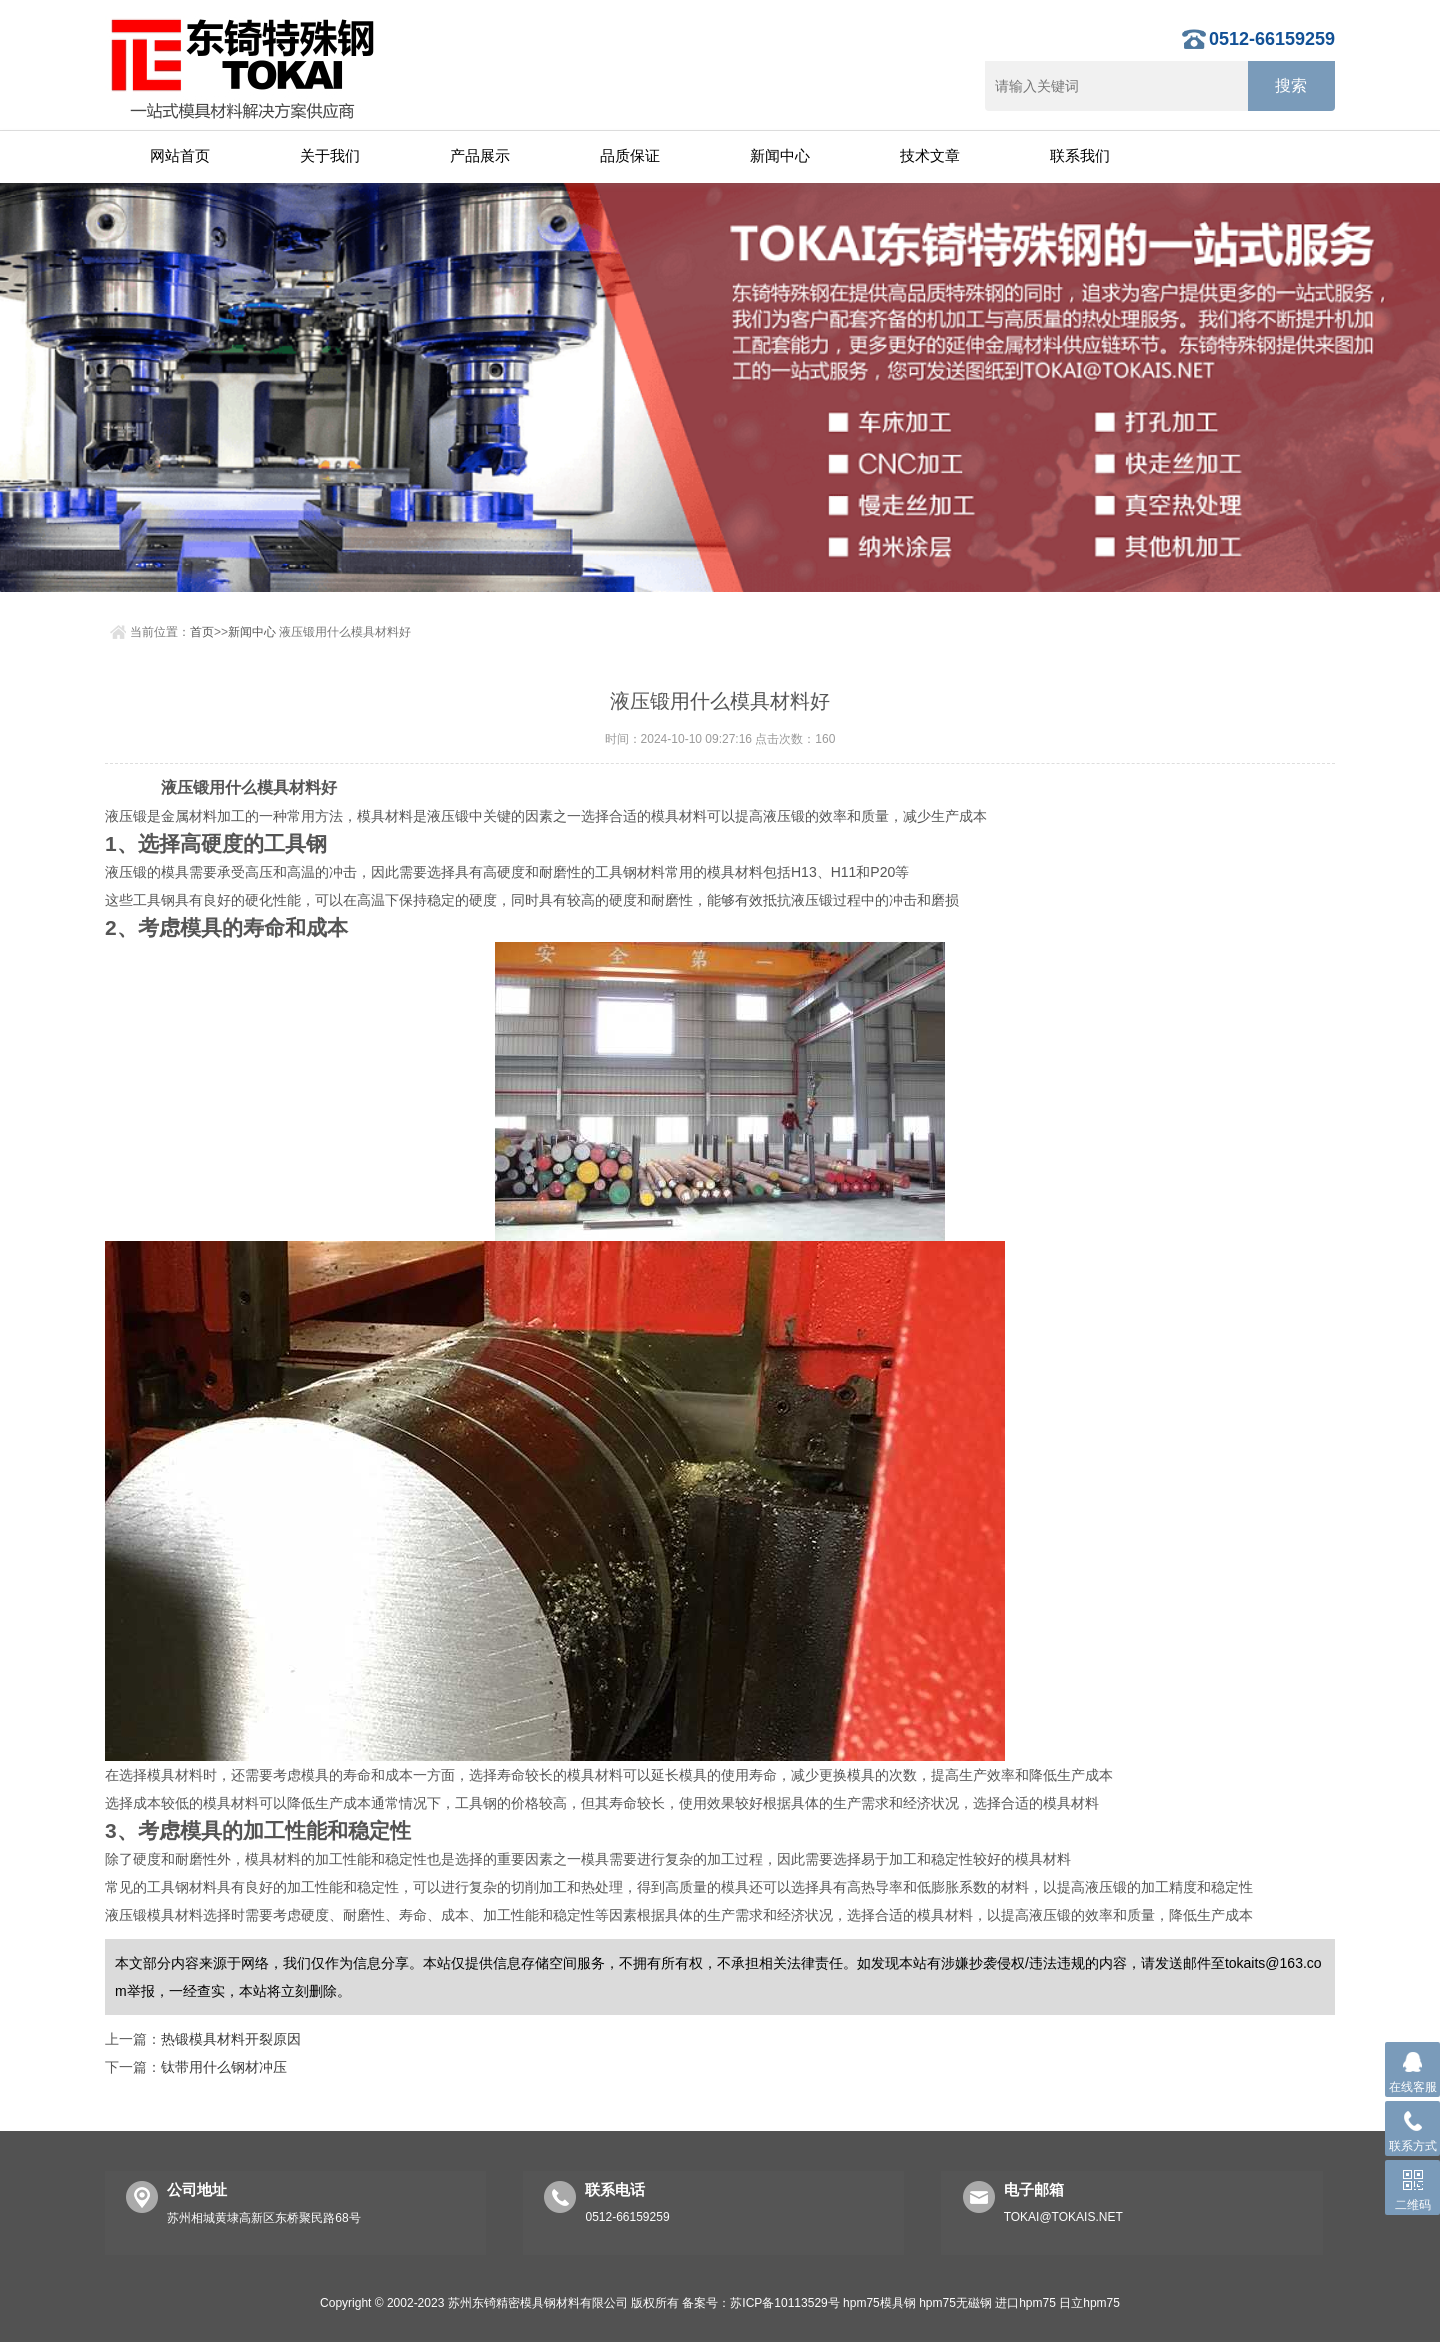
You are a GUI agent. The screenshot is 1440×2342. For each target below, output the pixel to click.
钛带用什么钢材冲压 (224, 2067)
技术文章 (930, 155)
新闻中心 (780, 155)
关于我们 (330, 155)
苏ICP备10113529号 (784, 2303)
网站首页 (180, 155)
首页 (202, 632)
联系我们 (1080, 155)
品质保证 (630, 155)
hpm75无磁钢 (955, 2303)
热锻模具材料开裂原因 (231, 2039)
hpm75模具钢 (879, 2303)
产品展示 (480, 155)
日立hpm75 (1089, 2303)
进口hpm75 (1025, 2303)
